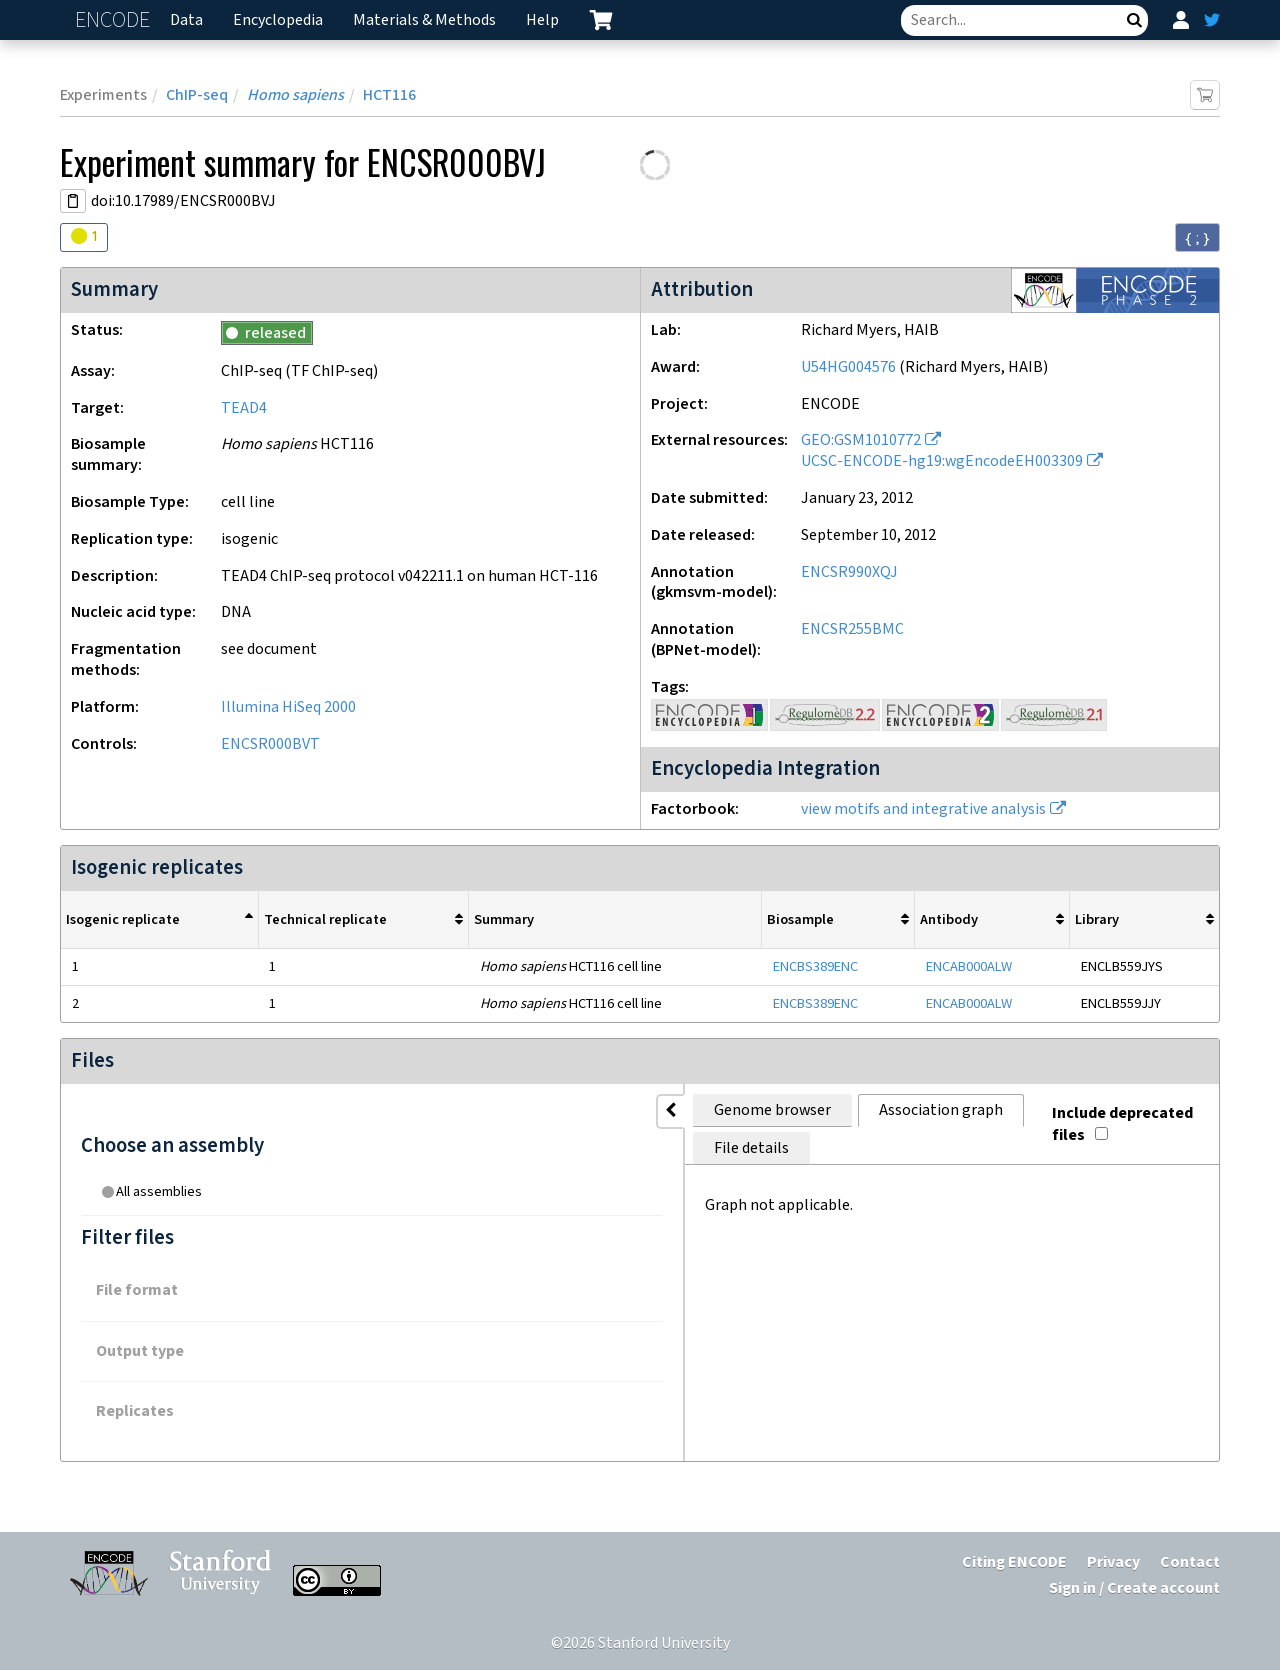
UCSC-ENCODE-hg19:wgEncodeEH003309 (942, 461)
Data (186, 20)
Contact (1190, 1562)
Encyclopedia (278, 20)
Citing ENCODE (1014, 1562)
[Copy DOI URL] (73, 201)
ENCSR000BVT (270, 744)
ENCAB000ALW (969, 966)
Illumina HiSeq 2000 (288, 707)
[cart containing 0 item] (601, 20)
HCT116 (389, 95)
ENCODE (115, 20)
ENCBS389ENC (815, 966)
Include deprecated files (1106, 1106)
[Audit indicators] (84, 237)
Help (542, 20)
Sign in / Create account (1134, 1588)
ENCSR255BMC (852, 629)
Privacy (1113, 1562)
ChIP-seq (197, 95)
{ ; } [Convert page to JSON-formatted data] (1197, 238)
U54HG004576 (848, 367)
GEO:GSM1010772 (861, 440)
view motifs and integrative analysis (923, 809)
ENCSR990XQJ (849, 572)
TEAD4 (244, 408)
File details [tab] (696, 1110)
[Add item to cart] (1205, 95)
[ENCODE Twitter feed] (1212, 20)
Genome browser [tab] (380, 1110)
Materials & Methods (424, 20)
